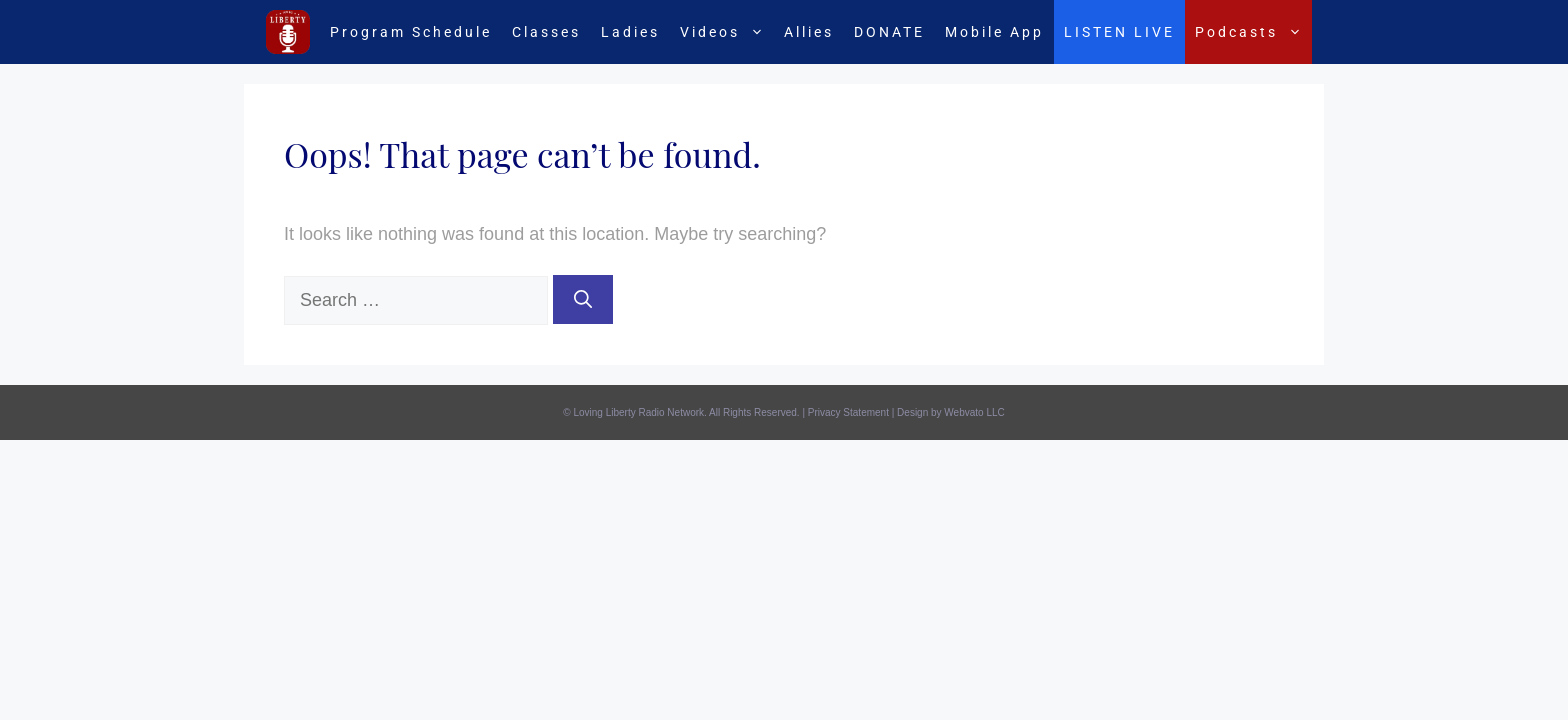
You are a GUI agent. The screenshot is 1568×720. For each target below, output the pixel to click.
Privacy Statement (848, 412)
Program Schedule (411, 32)
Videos (727, 32)
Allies (809, 32)
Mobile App (994, 32)
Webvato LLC (974, 412)
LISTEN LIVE (1119, 32)
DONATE (889, 32)
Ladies (630, 32)
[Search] (583, 299)
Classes (546, 32)
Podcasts (1253, 32)
